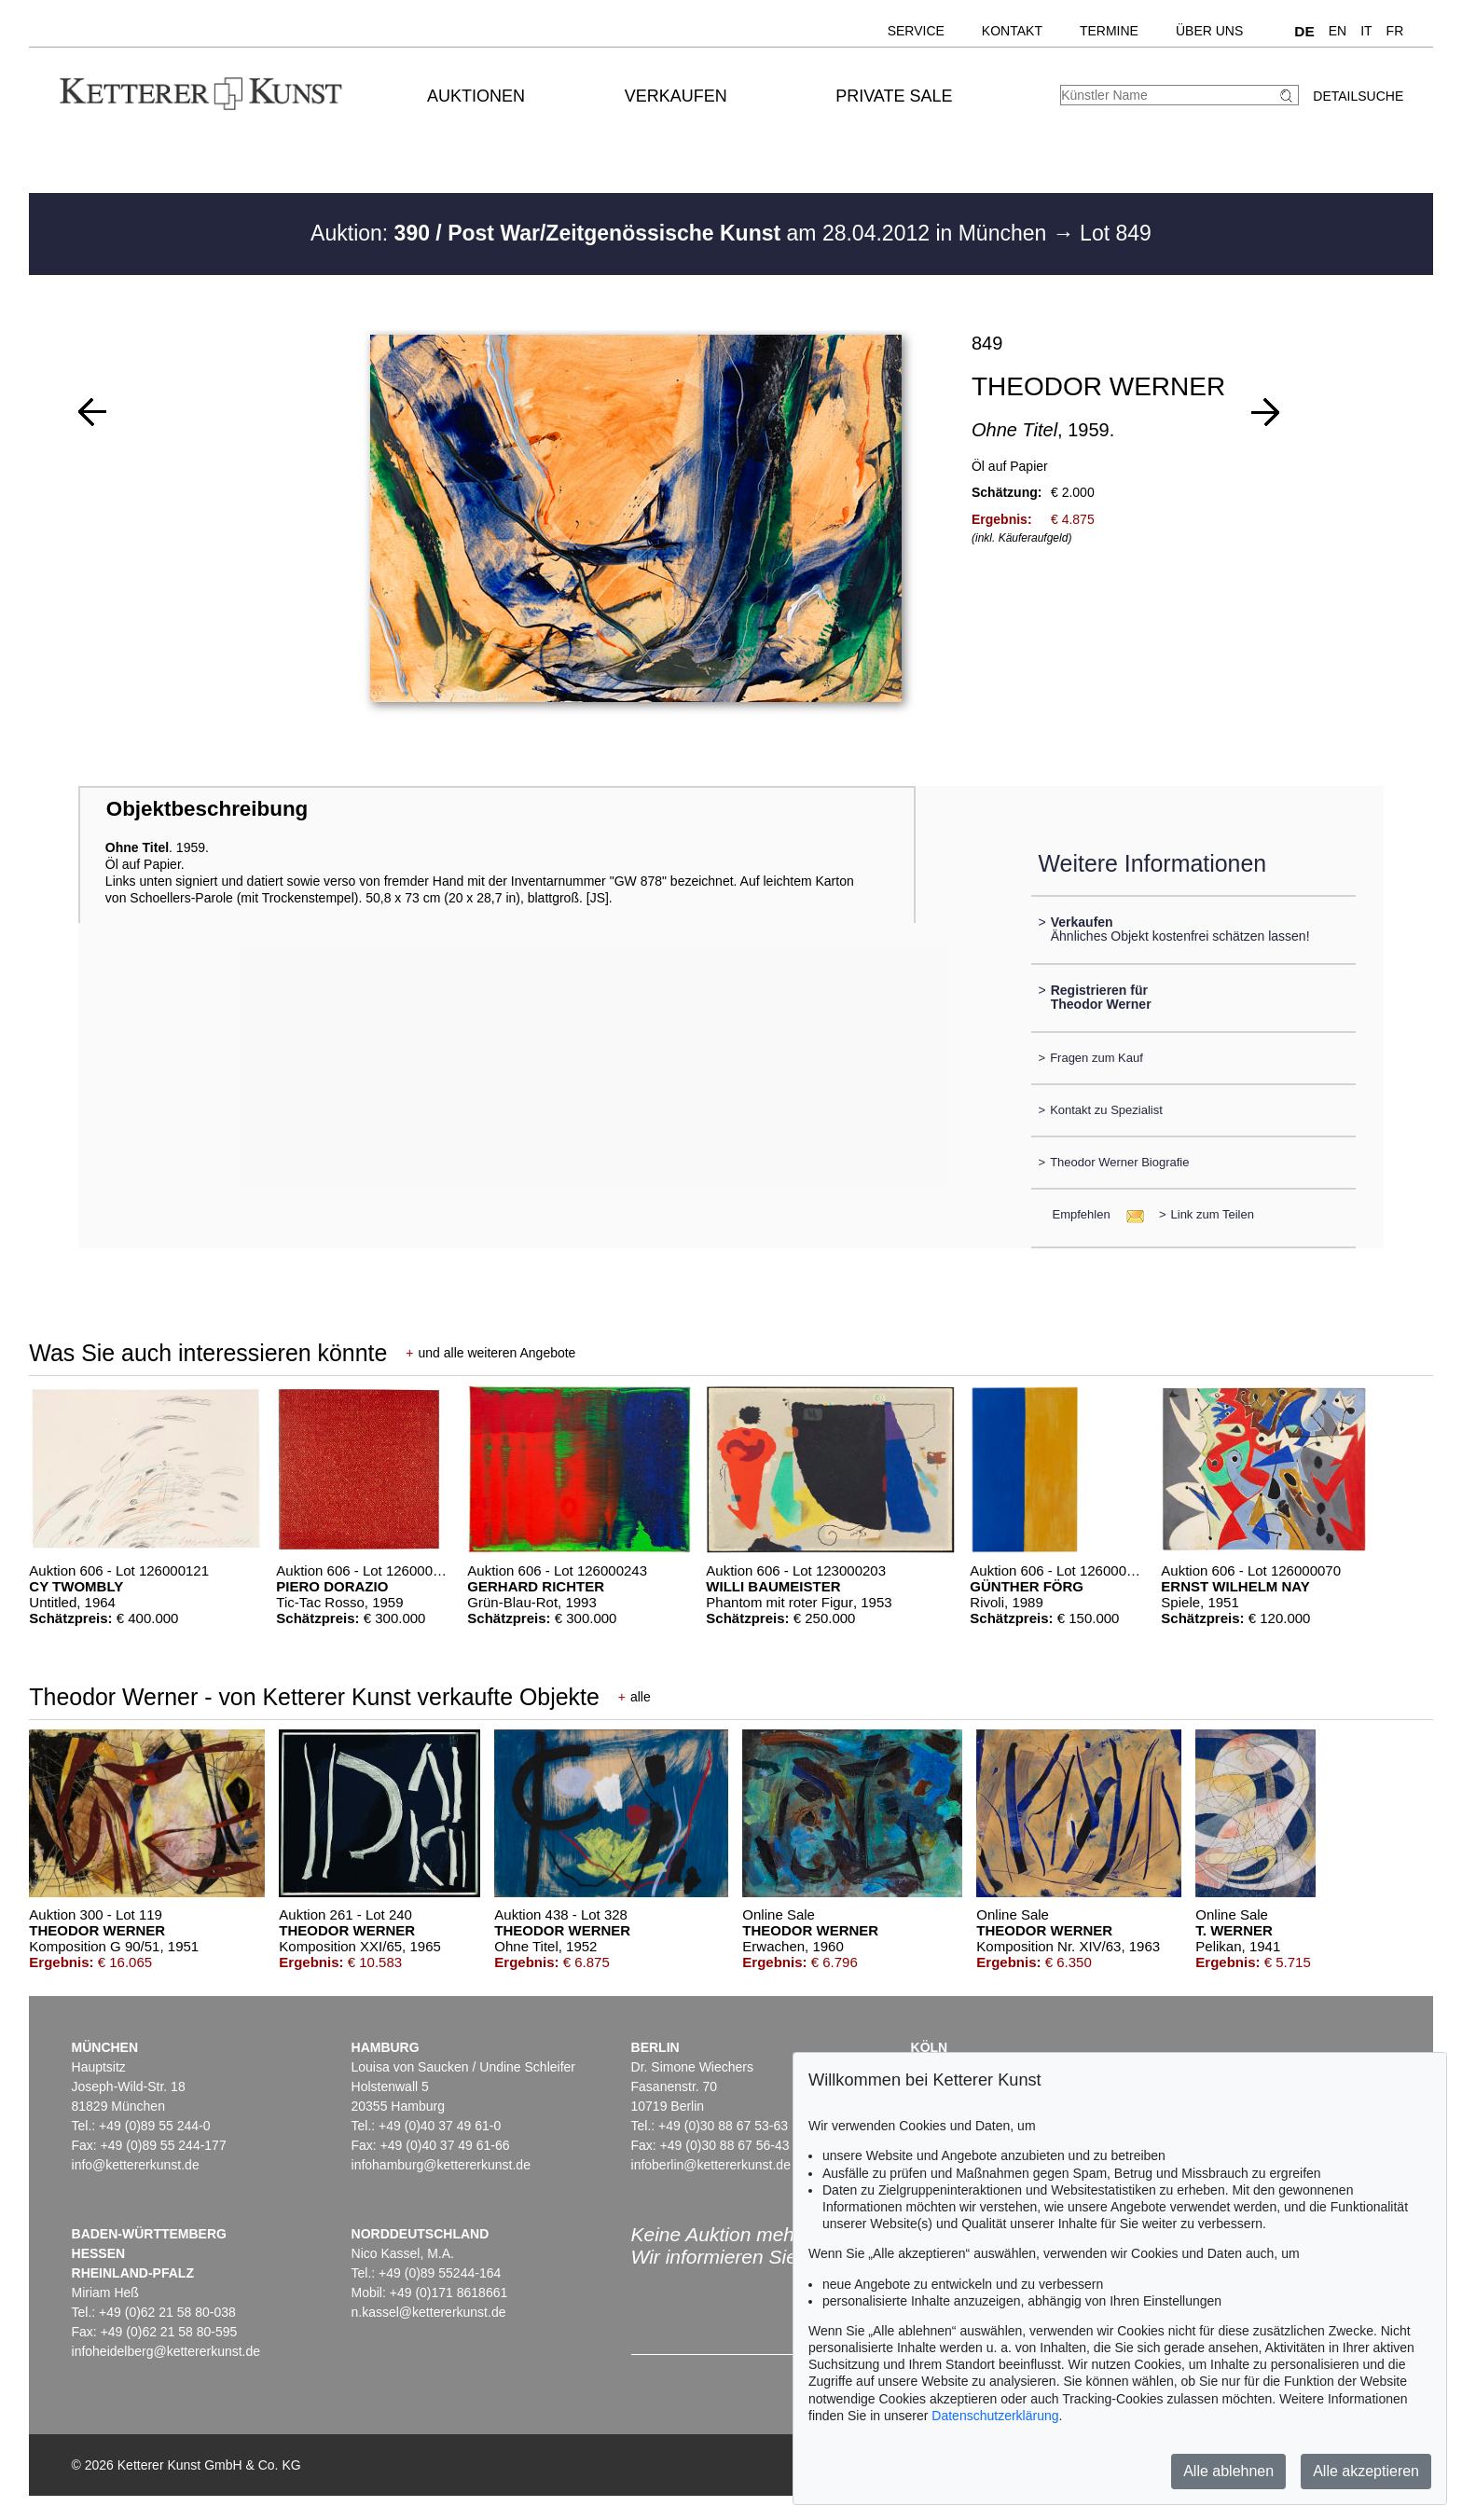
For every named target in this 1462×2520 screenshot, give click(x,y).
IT (1366, 30)
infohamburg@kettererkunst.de (441, 2164)
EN (1337, 30)
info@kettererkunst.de (136, 2164)
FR (1395, 30)
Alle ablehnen (1228, 2471)
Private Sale (893, 96)
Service (916, 30)
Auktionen (476, 96)
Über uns (1209, 30)
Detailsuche (1358, 96)
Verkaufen (676, 96)
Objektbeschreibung (207, 808)
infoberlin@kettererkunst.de (711, 2164)
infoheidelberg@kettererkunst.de (166, 2351)
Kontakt (1012, 30)
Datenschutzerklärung (994, 2415)
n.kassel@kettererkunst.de (429, 2312)
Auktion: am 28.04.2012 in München (681, 233)
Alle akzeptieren (1366, 2471)
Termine (1109, 30)
